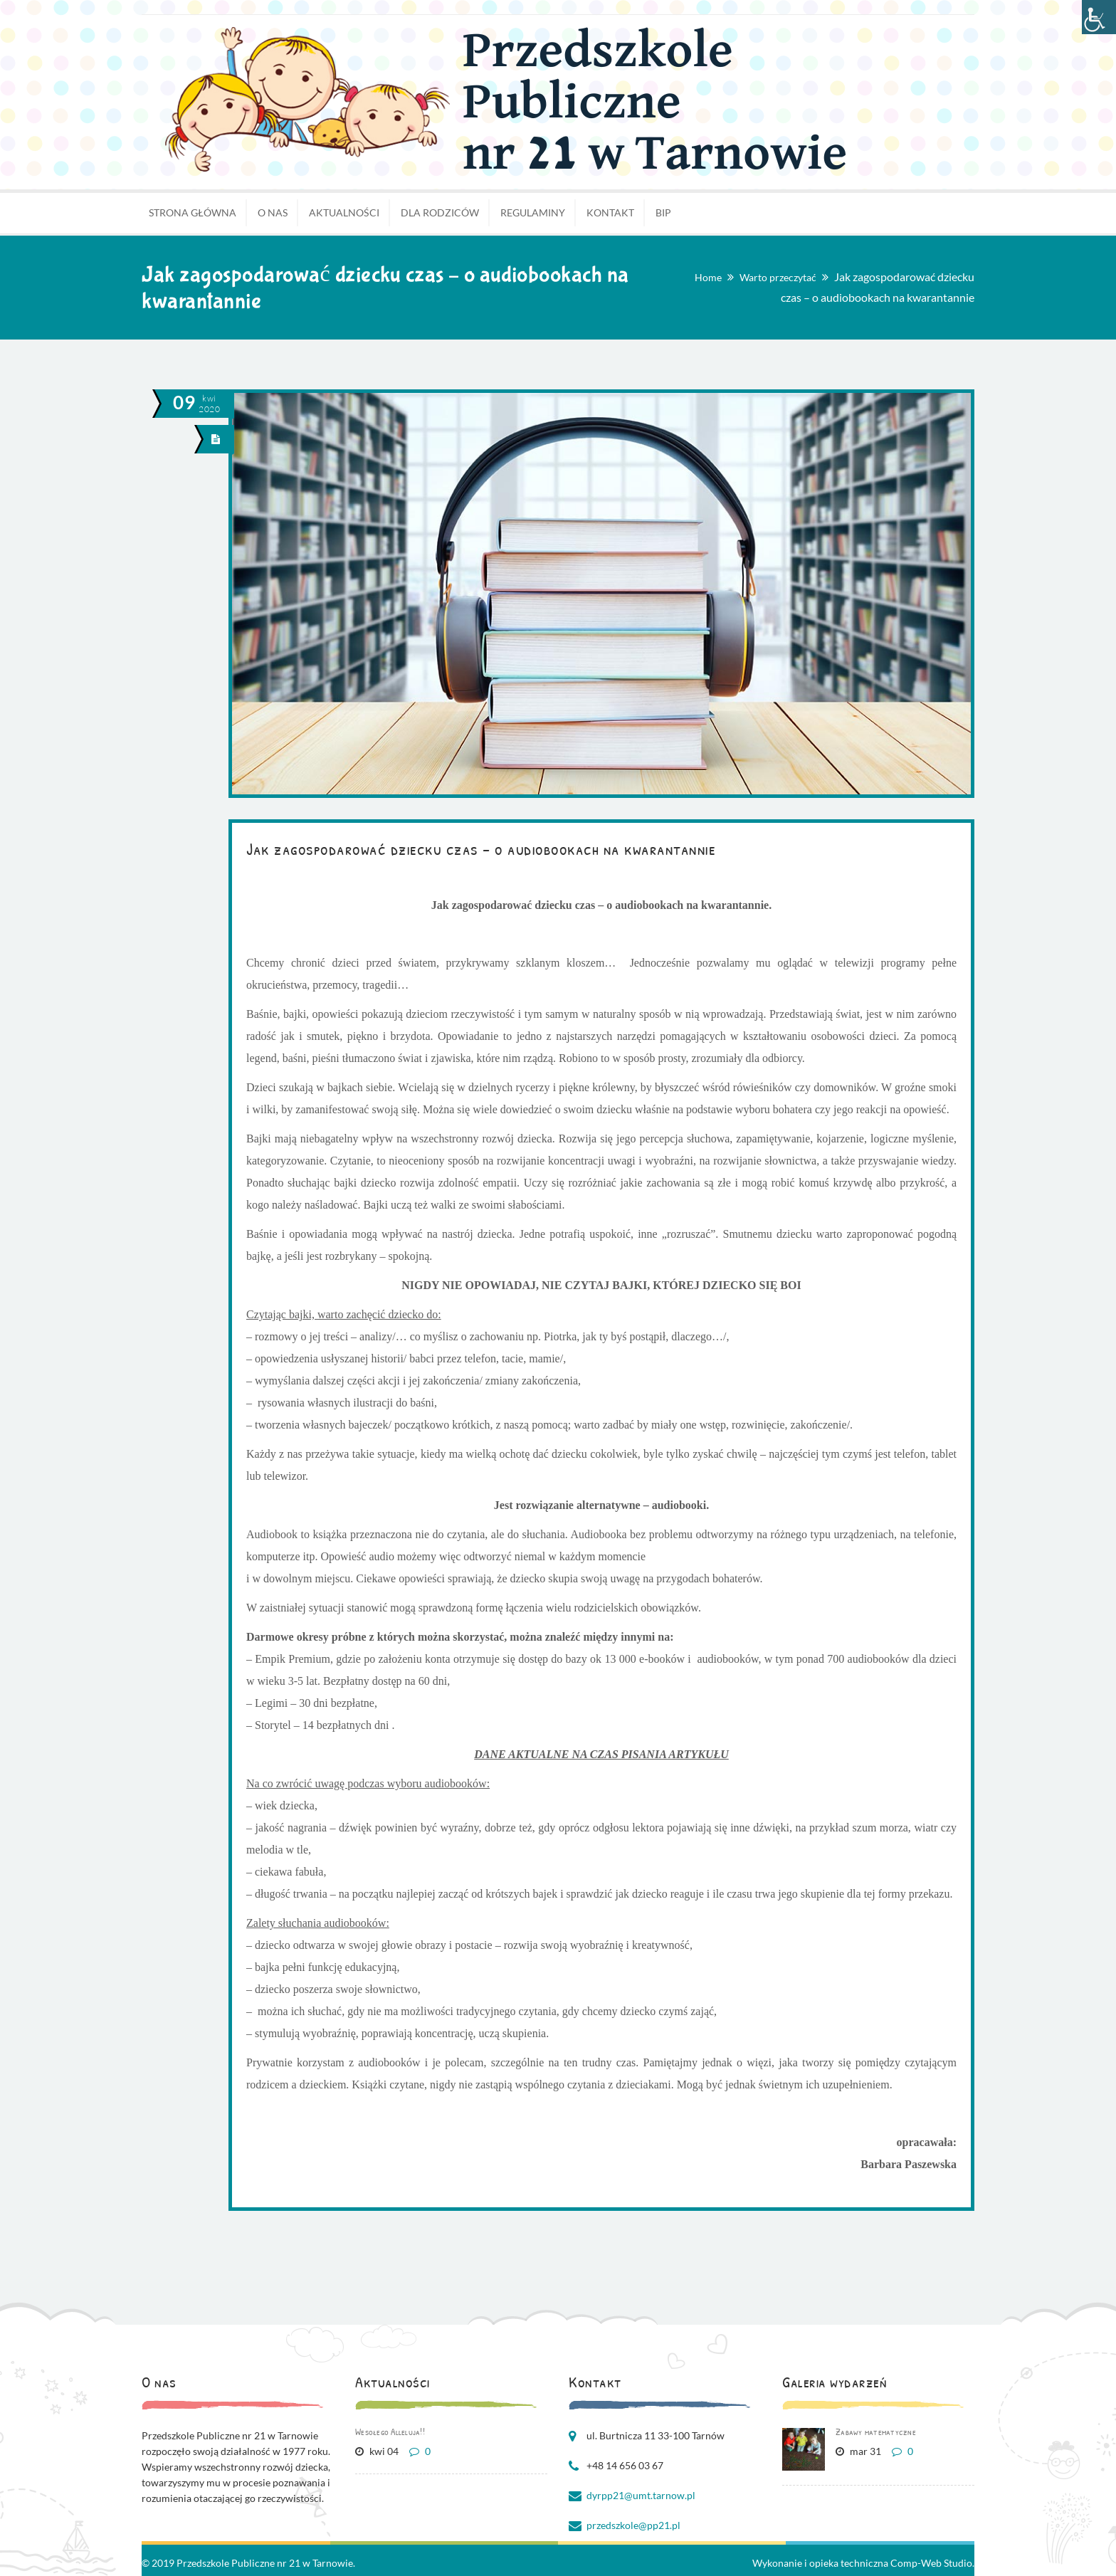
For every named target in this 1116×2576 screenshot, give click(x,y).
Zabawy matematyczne (876, 2431)
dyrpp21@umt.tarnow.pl (640, 2495)
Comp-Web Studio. (932, 2563)
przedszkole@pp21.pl (633, 2525)
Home (708, 277)
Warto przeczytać (777, 277)
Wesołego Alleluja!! (390, 2431)
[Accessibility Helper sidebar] (1099, 17)
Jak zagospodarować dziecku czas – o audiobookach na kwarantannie (480, 848)
